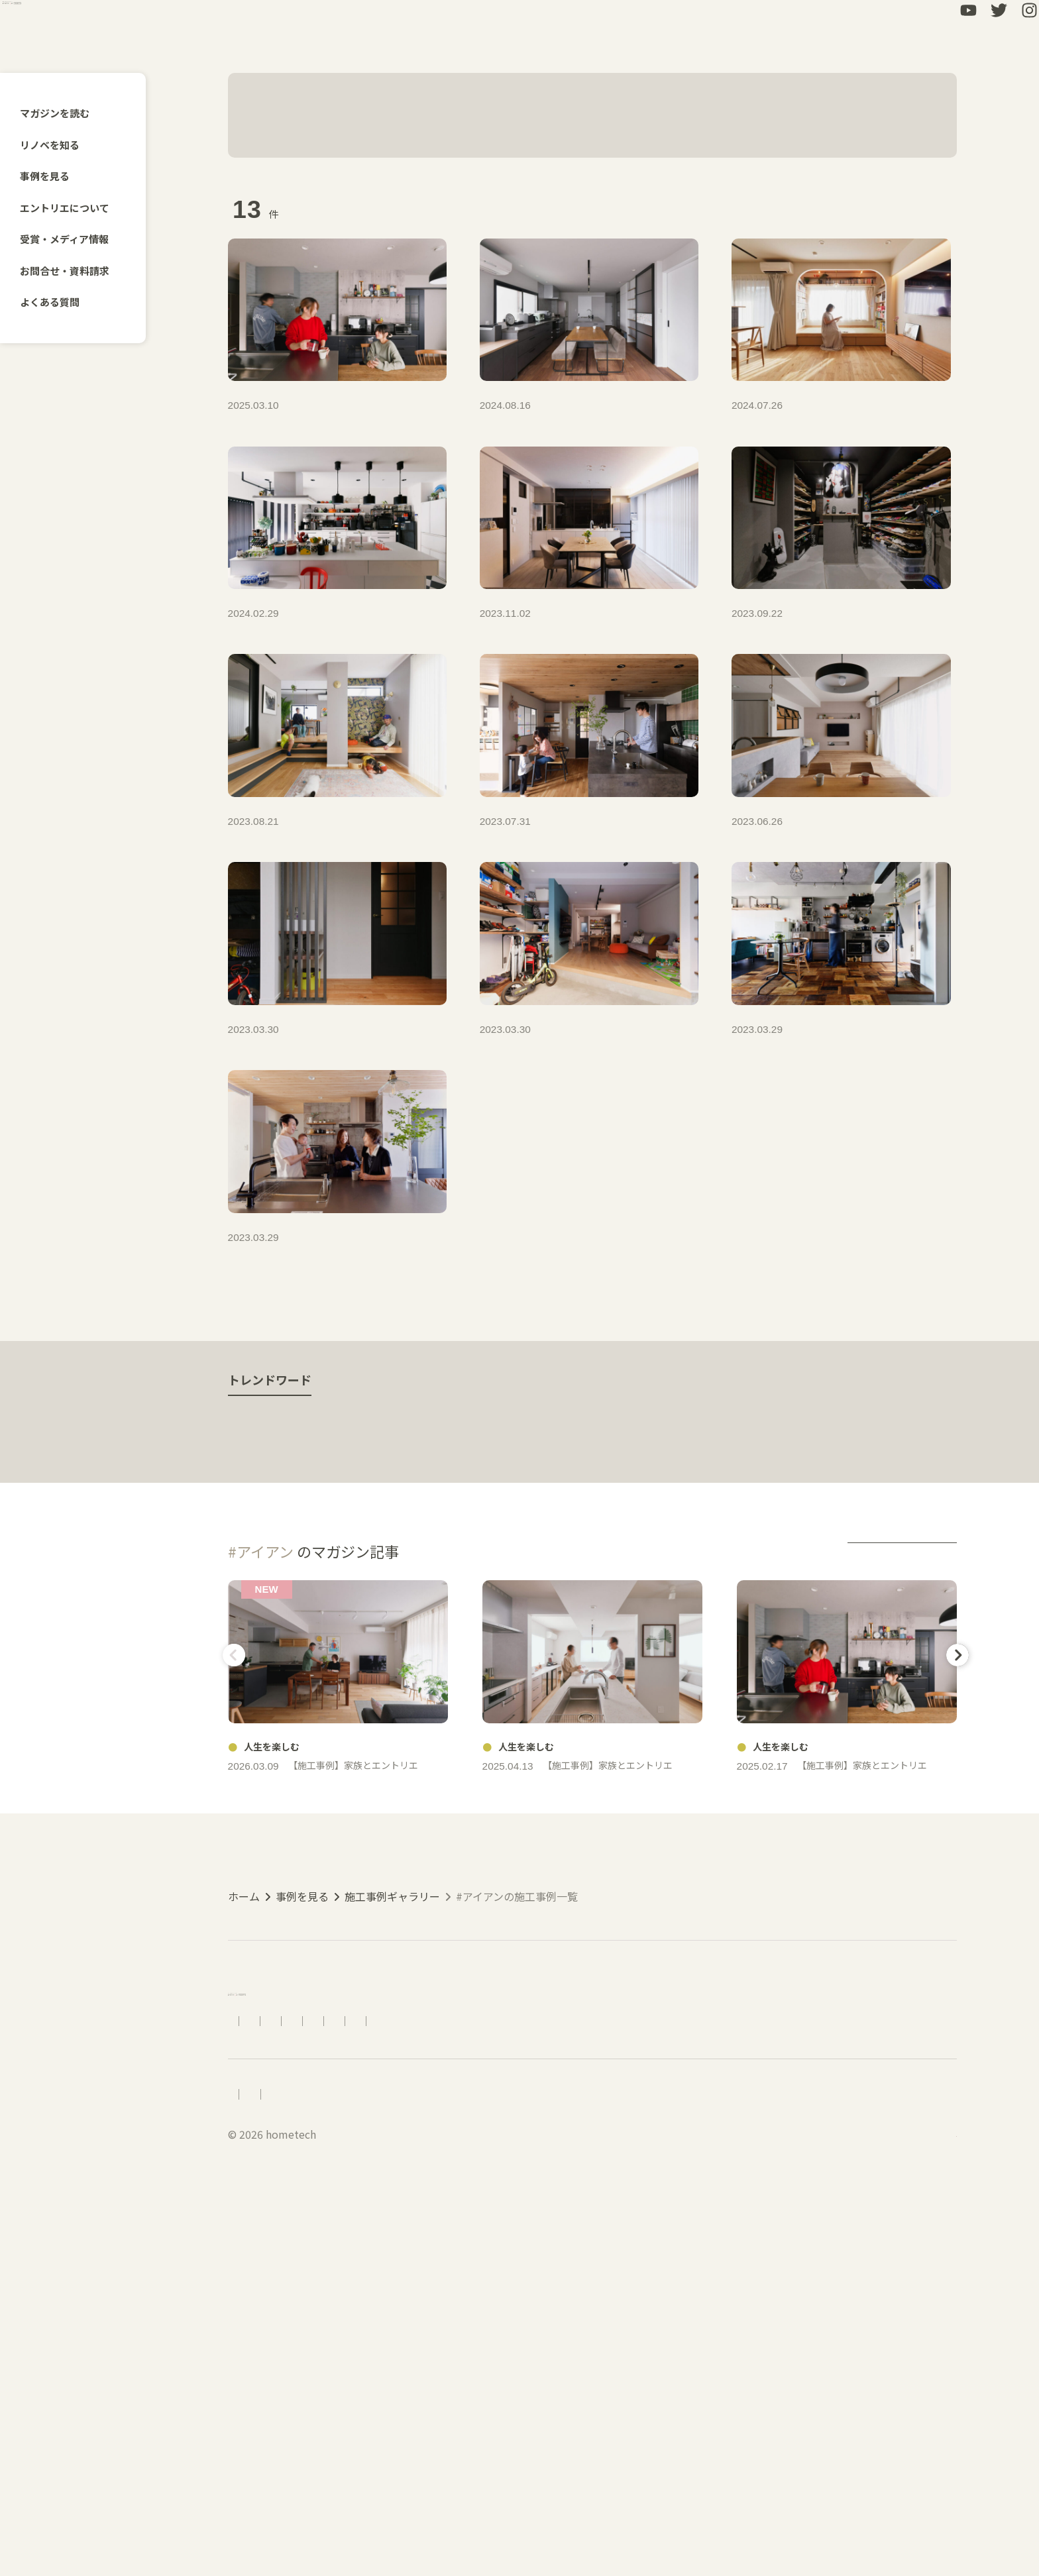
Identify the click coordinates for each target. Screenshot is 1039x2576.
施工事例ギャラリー (392, 2214)
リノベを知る (57, 145)
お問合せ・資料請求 (72, 271)
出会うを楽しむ (282, 1676)
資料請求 (681, 2376)
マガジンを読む (62, 113)
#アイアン (364, 115)
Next (954, 1906)
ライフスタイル (686, 1676)
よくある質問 (57, 302)
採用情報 (249, 2469)
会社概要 (313, 2469)
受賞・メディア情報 (72, 239)
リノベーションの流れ (448, 2376)
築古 (438, 1676)
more (902, 1803)
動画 (600, 1676)
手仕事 (374, 1676)
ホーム (244, 2214)
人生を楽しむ (519, 1676)
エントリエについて (72, 208)
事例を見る (52, 176)
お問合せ (620, 2376)
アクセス (358, 2376)
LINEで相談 (748, 2376)
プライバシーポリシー (409, 2469)
